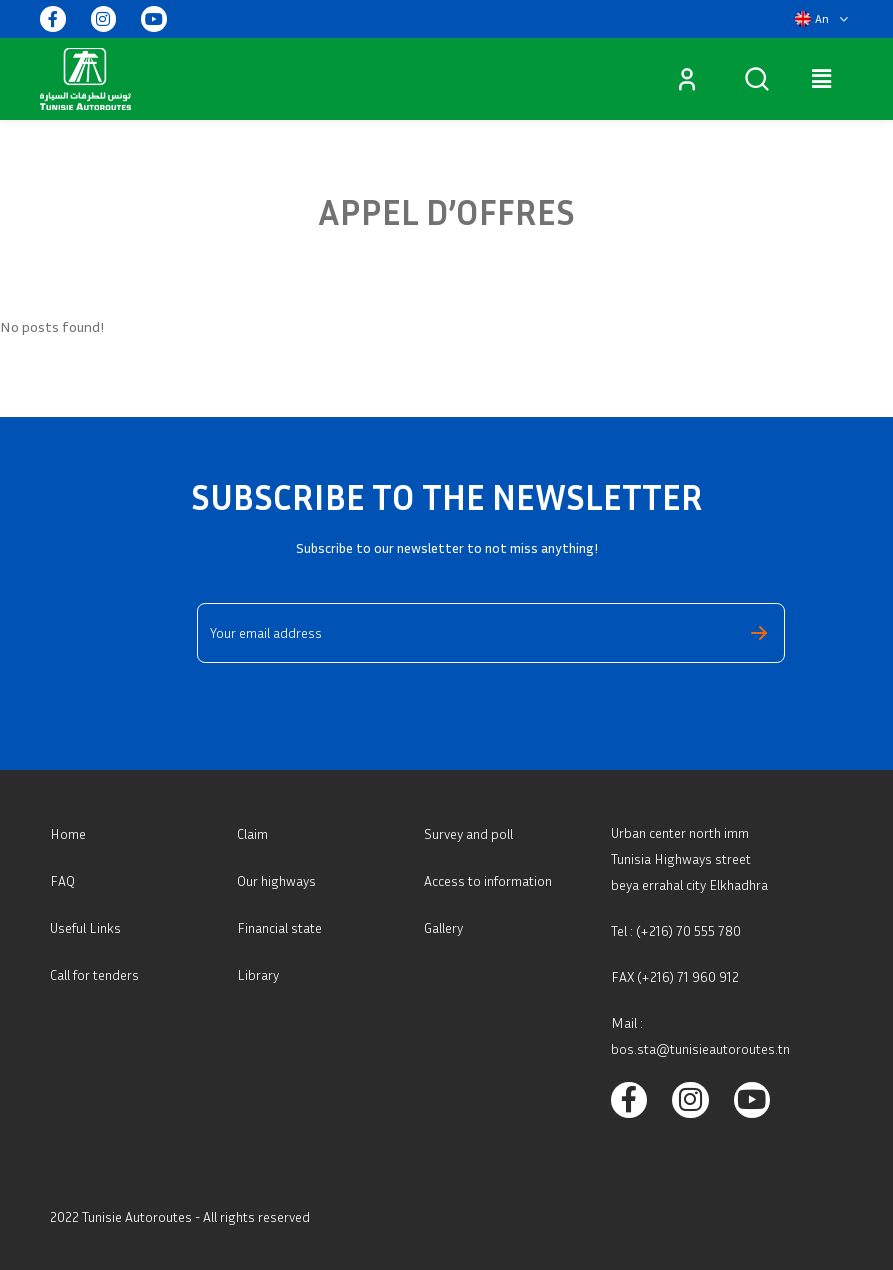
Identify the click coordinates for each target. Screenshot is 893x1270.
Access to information (488, 880)
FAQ (62, 880)
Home (68, 833)
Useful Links (85, 927)
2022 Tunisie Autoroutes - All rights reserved (180, 1216)
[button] (821, 19)
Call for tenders (94, 974)
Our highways (276, 880)
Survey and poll (468, 833)
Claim (252, 833)
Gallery (443, 927)
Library (258, 974)
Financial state (279, 927)
